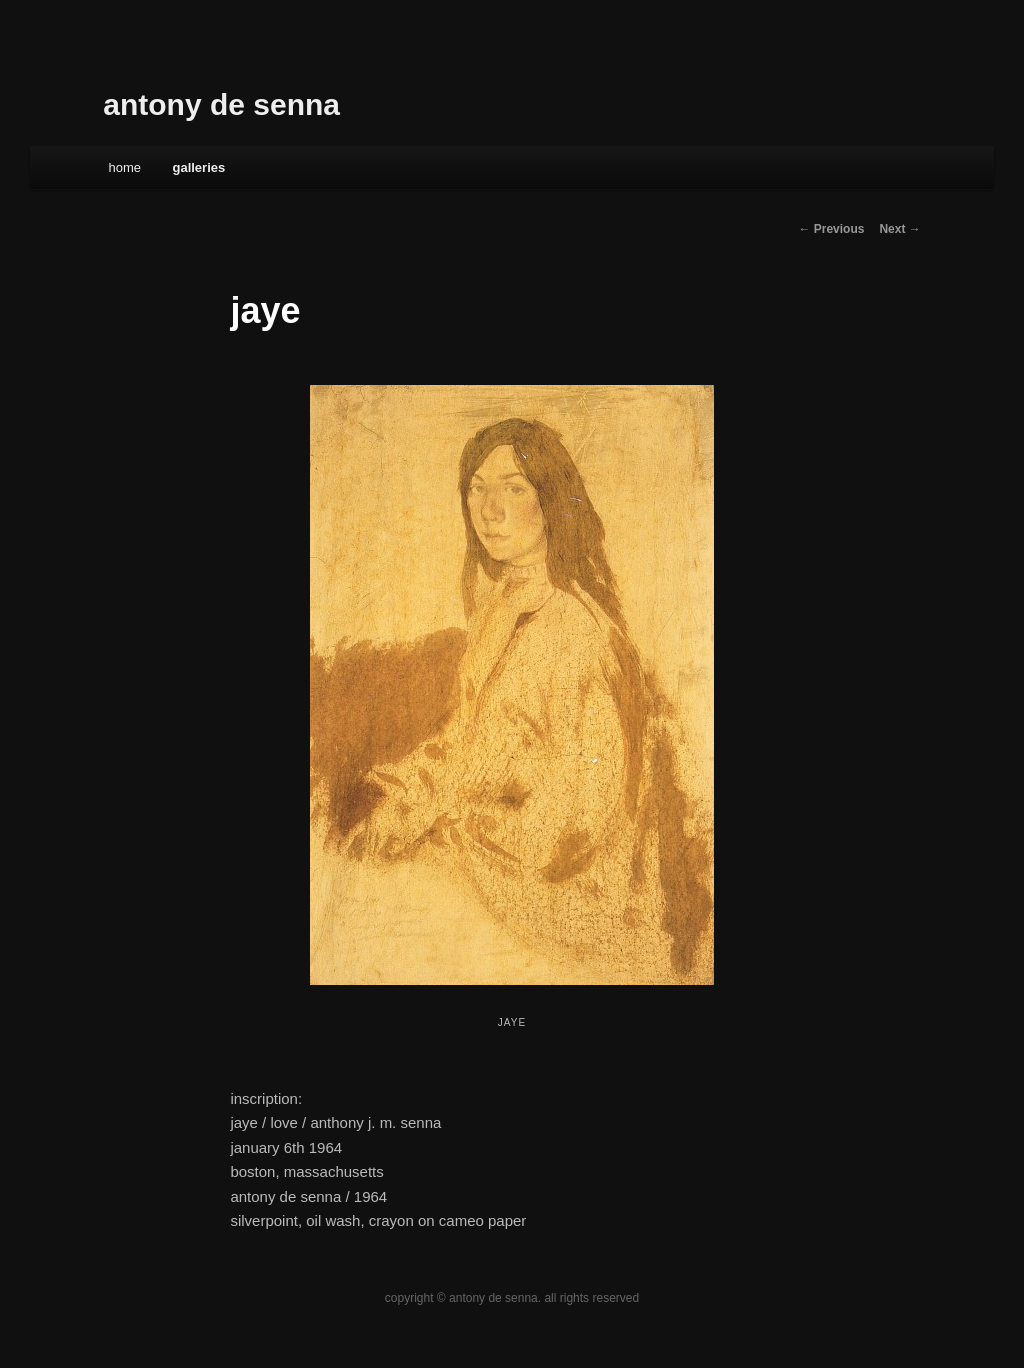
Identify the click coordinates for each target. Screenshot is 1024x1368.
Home (124, 167)
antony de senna (221, 104)
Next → (899, 229)
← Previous (831, 229)
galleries (198, 167)
